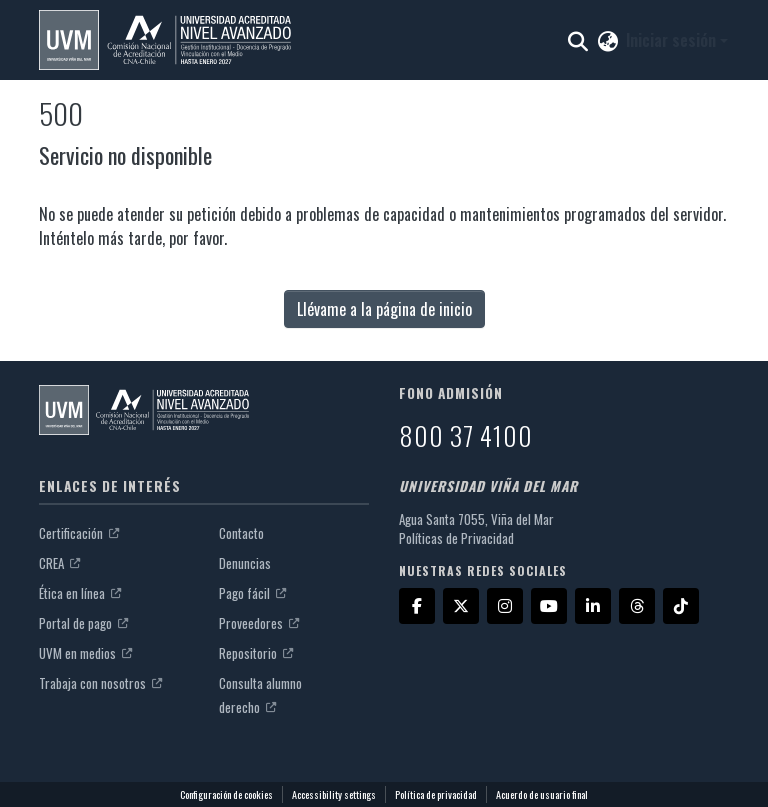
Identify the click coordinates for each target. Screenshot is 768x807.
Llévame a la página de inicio (384, 309)
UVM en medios (85, 653)
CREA (59, 563)
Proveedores (259, 623)
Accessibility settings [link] (334, 794)
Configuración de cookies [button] (226, 794)
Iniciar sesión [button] (673, 40)
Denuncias (245, 563)
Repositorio (256, 653)
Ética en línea (80, 593)
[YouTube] (549, 606)
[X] (461, 606)
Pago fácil (252, 593)
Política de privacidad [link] (436, 794)
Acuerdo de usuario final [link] (542, 794)
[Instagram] (505, 606)
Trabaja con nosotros (100, 683)
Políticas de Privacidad (456, 538)
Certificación (79, 533)
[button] (165, 40)
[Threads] (637, 606)
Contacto (241, 533)
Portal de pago (83, 623)
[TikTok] (681, 606)
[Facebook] (417, 606)
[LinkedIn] (593, 606)
